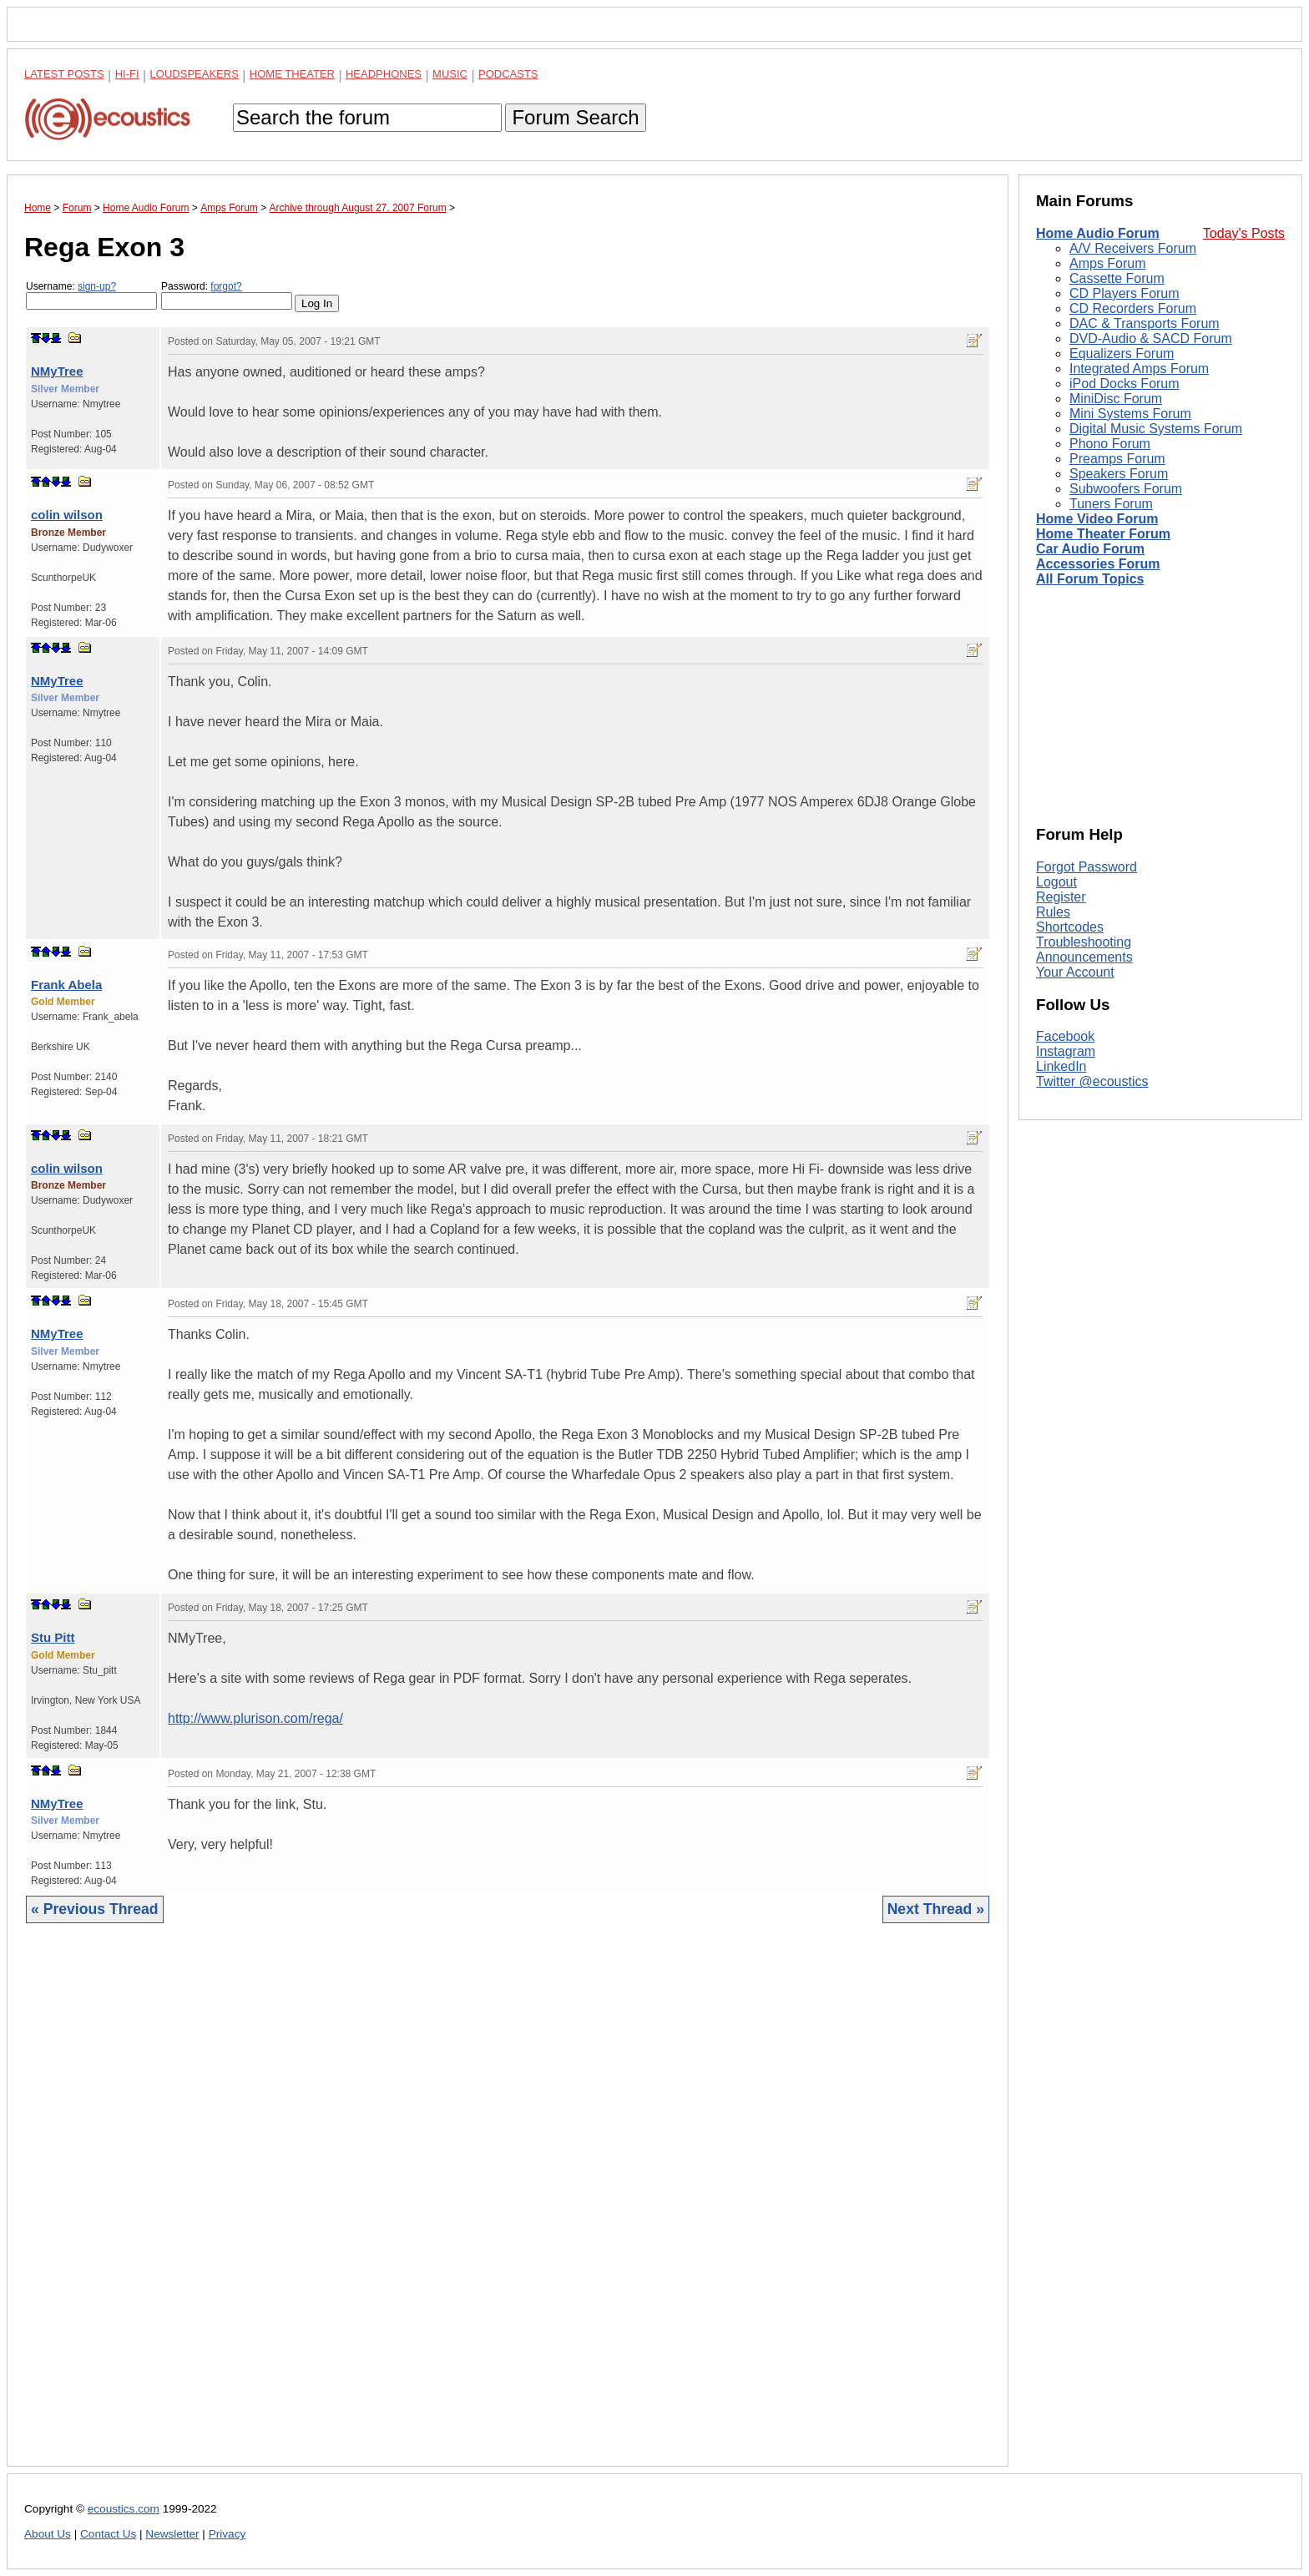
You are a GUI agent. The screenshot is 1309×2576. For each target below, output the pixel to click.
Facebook (1065, 1036)
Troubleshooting (1083, 942)
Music (450, 74)
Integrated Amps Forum (1139, 368)
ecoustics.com (123, 2509)
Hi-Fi (127, 74)
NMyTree (57, 371)
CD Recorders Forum (1132, 308)
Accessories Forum (1098, 564)
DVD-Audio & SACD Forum (1150, 338)
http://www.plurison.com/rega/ (255, 1718)
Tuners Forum (1111, 504)
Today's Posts (1244, 233)
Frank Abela (66, 984)
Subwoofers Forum (1125, 489)
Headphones (384, 74)
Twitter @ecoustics (1092, 1081)
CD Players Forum (1124, 293)
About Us (47, 2534)
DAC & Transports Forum (1144, 323)
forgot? (225, 286)
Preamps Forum (1117, 459)
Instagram (1065, 1051)
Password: (226, 295)
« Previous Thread (95, 1909)
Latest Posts (64, 74)
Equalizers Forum (1121, 353)
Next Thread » (935, 1909)
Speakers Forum (1118, 474)
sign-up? (97, 286)
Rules (1053, 912)
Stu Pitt (53, 1637)
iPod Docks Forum (1124, 383)
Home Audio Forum (1098, 233)
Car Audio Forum (1090, 549)
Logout (1056, 882)
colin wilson (67, 515)
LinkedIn (1061, 1066)
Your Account (1075, 972)
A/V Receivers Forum (1132, 248)
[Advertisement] (507, 2207)
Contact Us (108, 2534)
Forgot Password (1086, 867)
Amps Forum (1107, 263)
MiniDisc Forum (1115, 398)
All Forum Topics (1090, 579)
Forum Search (575, 117)
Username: (91, 295)
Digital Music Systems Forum (1155, 429)
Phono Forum (1109, 444)
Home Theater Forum (1103, 534)
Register (1061, 897)
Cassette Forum (1117, 278)
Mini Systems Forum (1130, 414)
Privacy (227, 2534)
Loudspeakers (194, 74)
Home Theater (292, 74)
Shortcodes (1070, 927)
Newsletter (172, 2534)
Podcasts (508, 74)
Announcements (1084, 957)
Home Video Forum (1097, 519)
